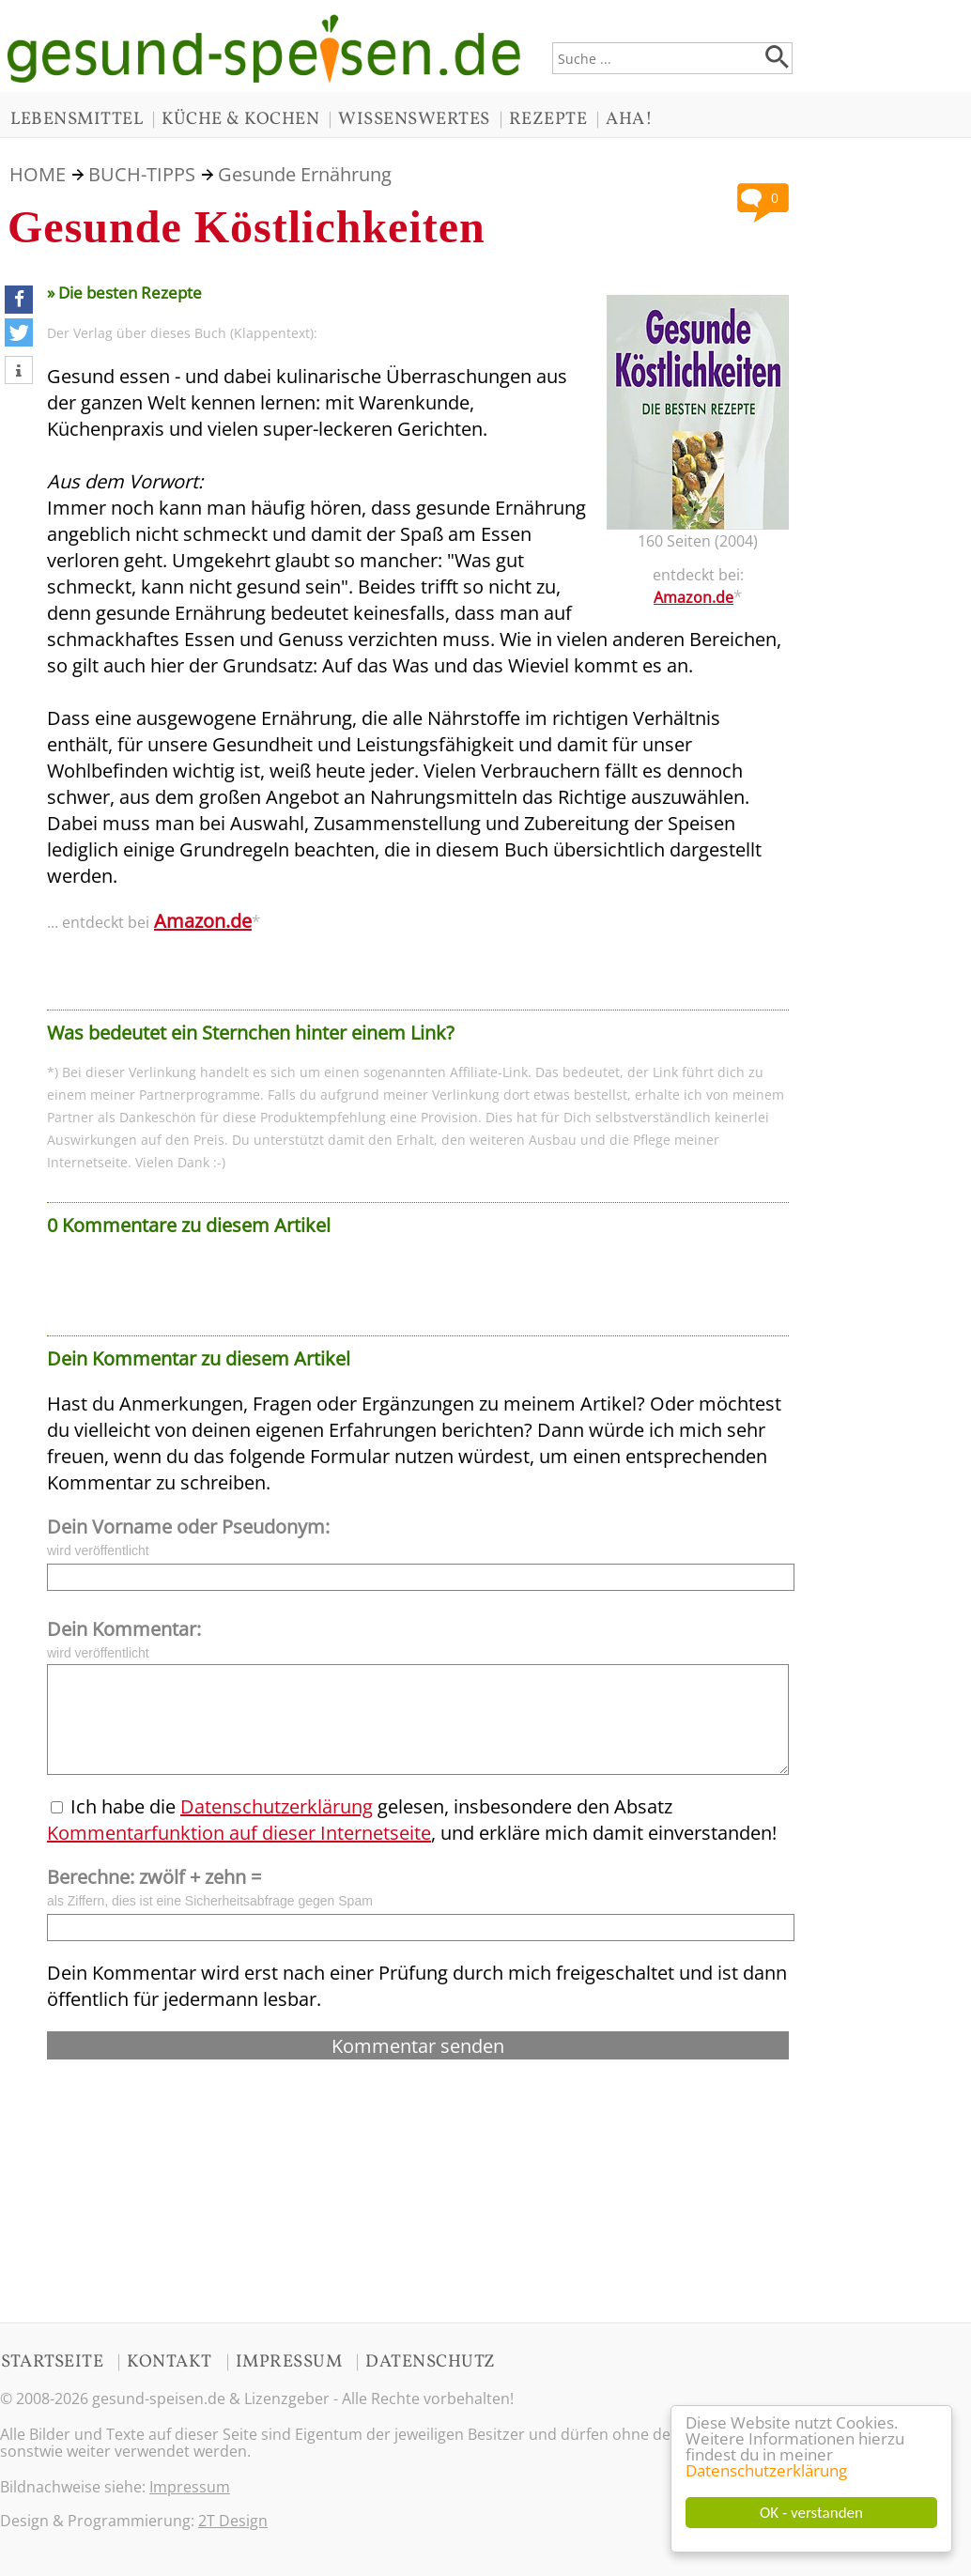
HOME (37, 174)
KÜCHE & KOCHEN (240, 119)
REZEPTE (548, 119)
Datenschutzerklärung (766, 2471)
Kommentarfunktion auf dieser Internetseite (239, 1832)
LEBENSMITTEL (76, 119)
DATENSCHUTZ (430, 2362)
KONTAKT (169, 2362)
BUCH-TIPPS (141, 174)
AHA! (629, 119)
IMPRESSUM (289, 2362)
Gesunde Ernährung (305, 174)
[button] (19, 299)
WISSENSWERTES (414, 119)
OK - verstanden (811, 2512)
